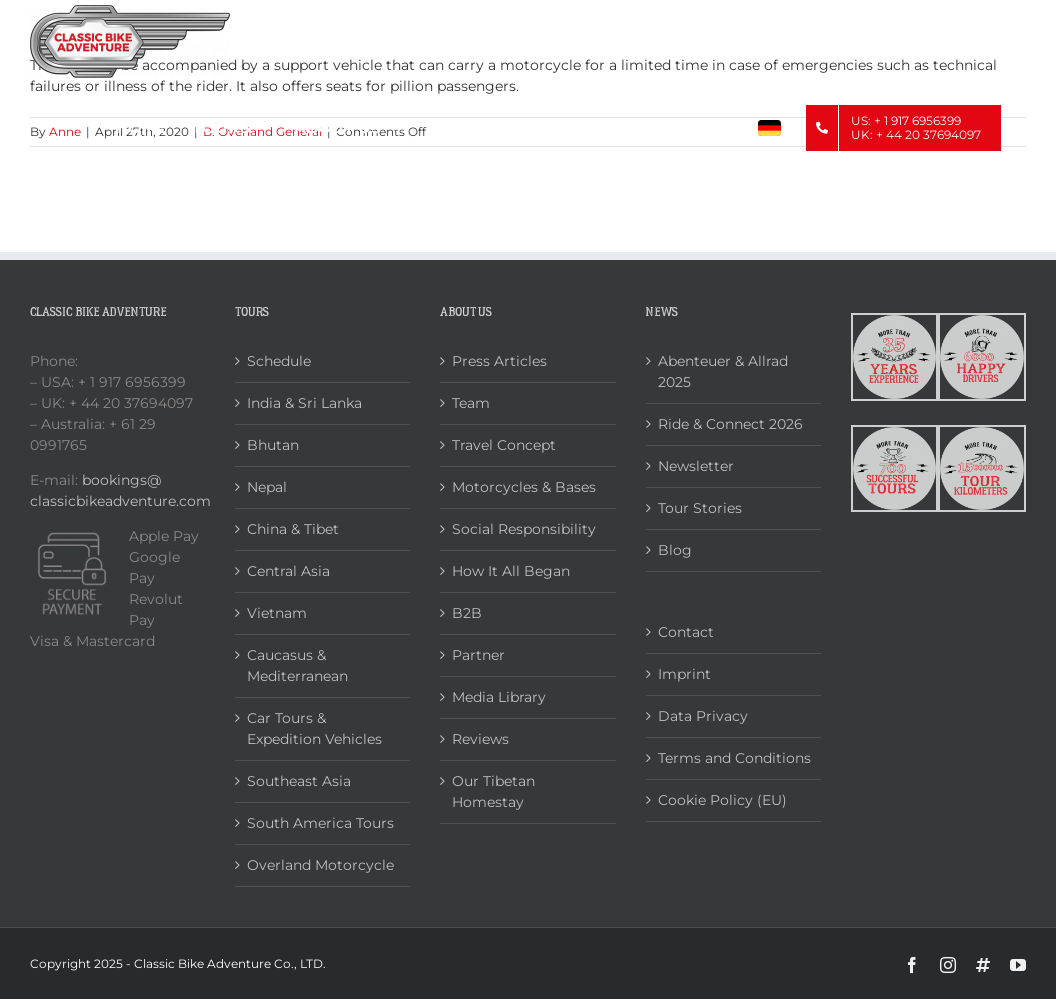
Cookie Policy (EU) (722, 800)
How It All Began (511, 571)
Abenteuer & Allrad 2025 (723, 371)
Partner (478, 655)
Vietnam (277, 613)
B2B (467, 613)
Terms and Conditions (734, 758)
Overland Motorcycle (320, 865)
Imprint (684, 674)
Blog (675, 550)
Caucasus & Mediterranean (297, 665)
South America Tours (320, 823)
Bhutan (273, 445)
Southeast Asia (299, 781)
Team (471, 403)
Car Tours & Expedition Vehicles (314, 728)
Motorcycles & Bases (524, 487)
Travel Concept (504, 445)
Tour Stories (700, 508)
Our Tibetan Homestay (493, 791)
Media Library (499, 697)
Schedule (279, 361)
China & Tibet (293, 529)
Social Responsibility (524, 529)
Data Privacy (703, 716)
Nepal (267, 487)
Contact (686, 632)
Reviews (480, 739)
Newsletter (696, 466)
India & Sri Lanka (304, 403)
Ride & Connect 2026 (730, 424)
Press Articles (499, 361)
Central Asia (288, 571)
